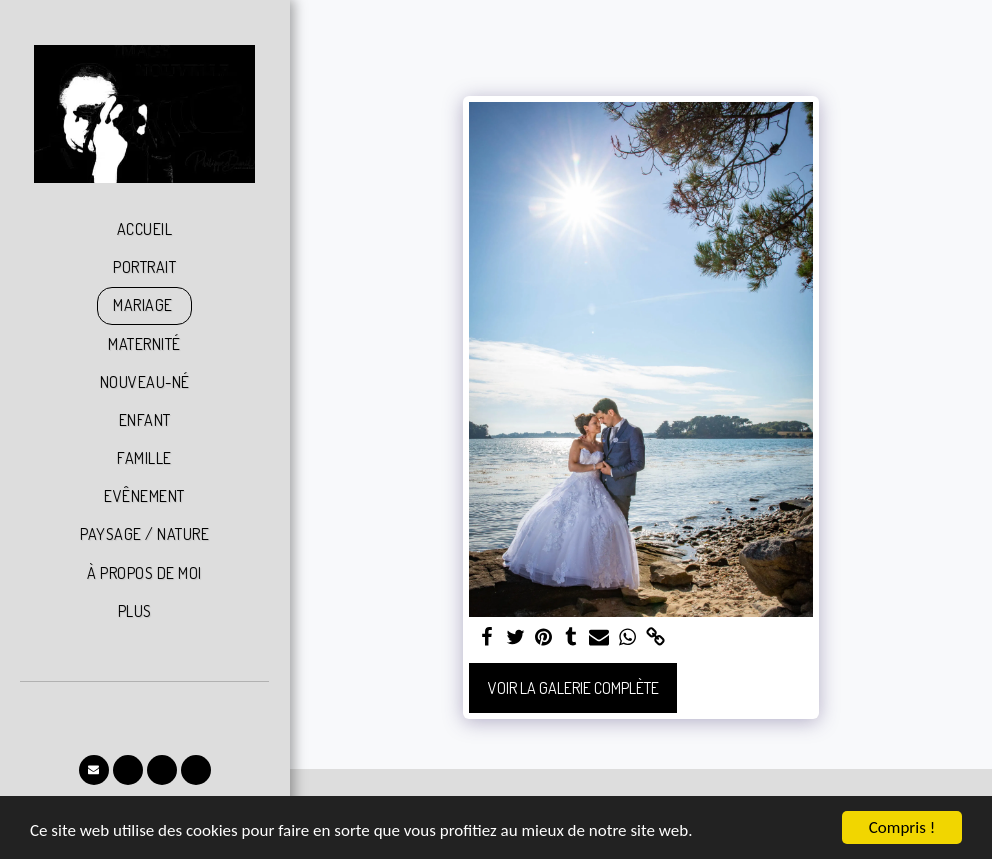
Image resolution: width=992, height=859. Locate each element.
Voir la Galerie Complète (573, 688)
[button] (94, 770)
